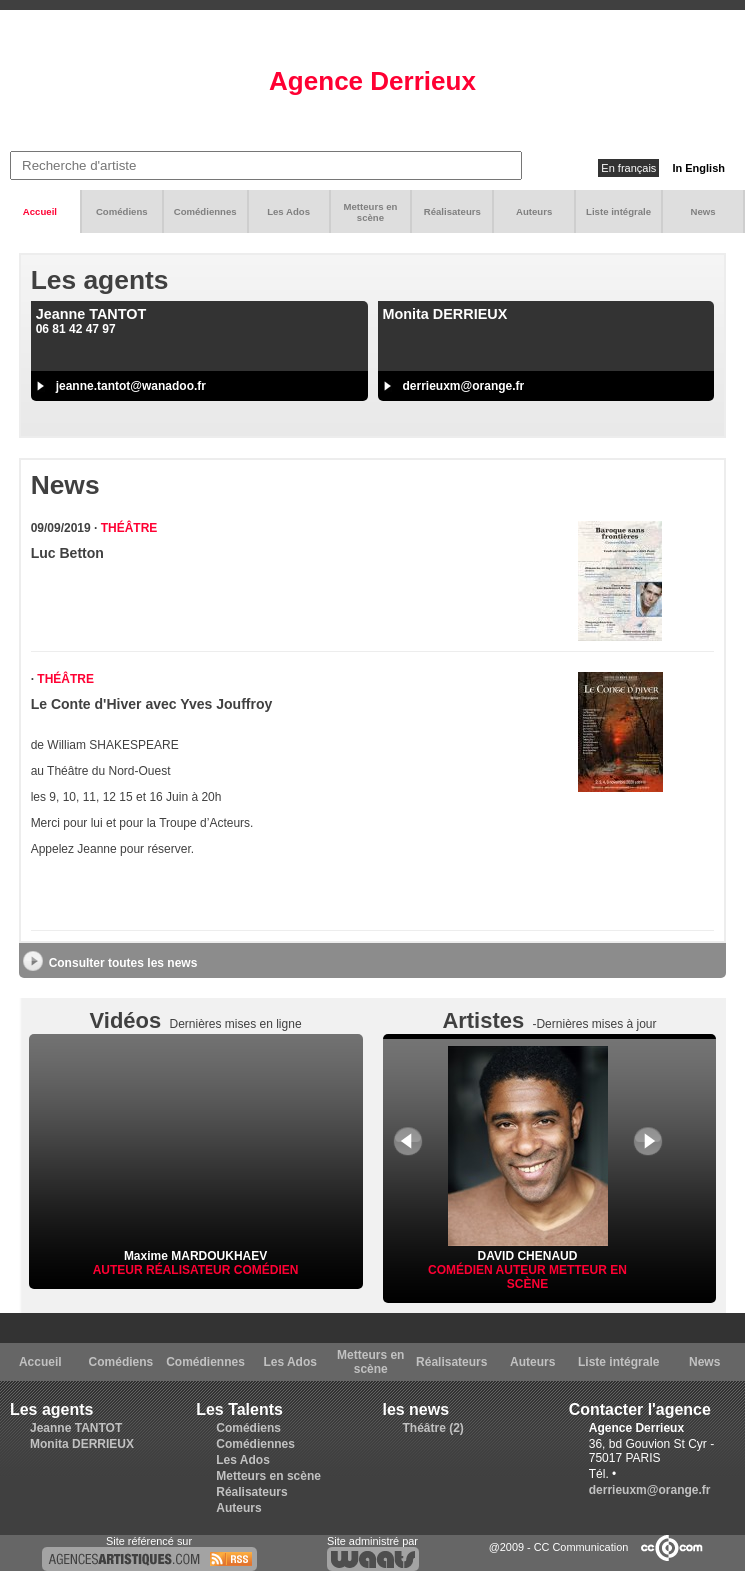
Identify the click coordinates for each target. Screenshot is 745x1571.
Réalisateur (190, 1270)
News (703, 211)
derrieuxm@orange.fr (464, 386)
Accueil (40, 211)
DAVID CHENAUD (528, 1249)
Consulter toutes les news (123, 963)
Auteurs (534, 211)
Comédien (266, 1270)
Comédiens (122, 211)
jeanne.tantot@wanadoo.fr (131, 386)
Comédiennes (205, 211)
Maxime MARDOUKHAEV (195, 1256)
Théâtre (129, 528)
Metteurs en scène (371, 212)
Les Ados (288, 211)
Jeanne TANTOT (76, 1428)
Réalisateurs (452, 211)
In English (698, 168)
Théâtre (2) (433, 1428)
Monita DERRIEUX (82, 1444)
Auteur (119, 1270)
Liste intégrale (618, 211)
